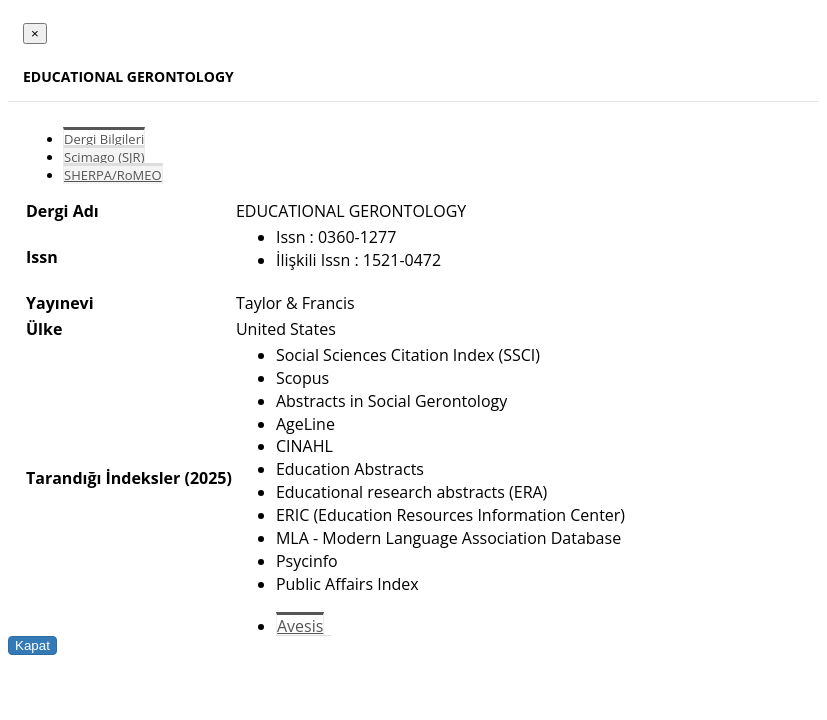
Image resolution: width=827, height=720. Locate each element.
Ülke (44, 329)
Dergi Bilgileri (104, 139)
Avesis (300, 626)
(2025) (207, 478)
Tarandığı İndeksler (103, 478)
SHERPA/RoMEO (113, 175)
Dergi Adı (62, 211)
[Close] (35, 33)
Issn (42, 257)
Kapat (32, 645)
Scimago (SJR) (104, 157)
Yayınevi (60, 303)
